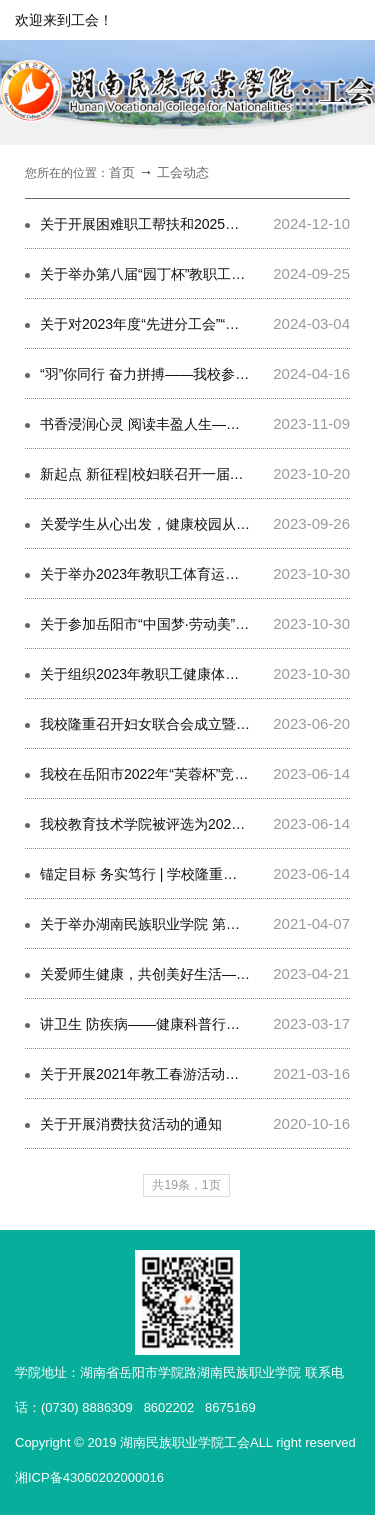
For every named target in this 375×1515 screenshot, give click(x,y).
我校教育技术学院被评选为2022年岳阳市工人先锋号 (202, 824)
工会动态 (183, 172)
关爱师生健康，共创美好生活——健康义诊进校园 (194, 974)
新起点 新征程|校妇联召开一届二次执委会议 (177, 474)
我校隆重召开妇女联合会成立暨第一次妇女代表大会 (201, 724)
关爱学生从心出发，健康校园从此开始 (159, 524)
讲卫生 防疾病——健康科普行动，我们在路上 (182, 1024)
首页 (122, 172)
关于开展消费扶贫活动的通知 (131, 1124)
